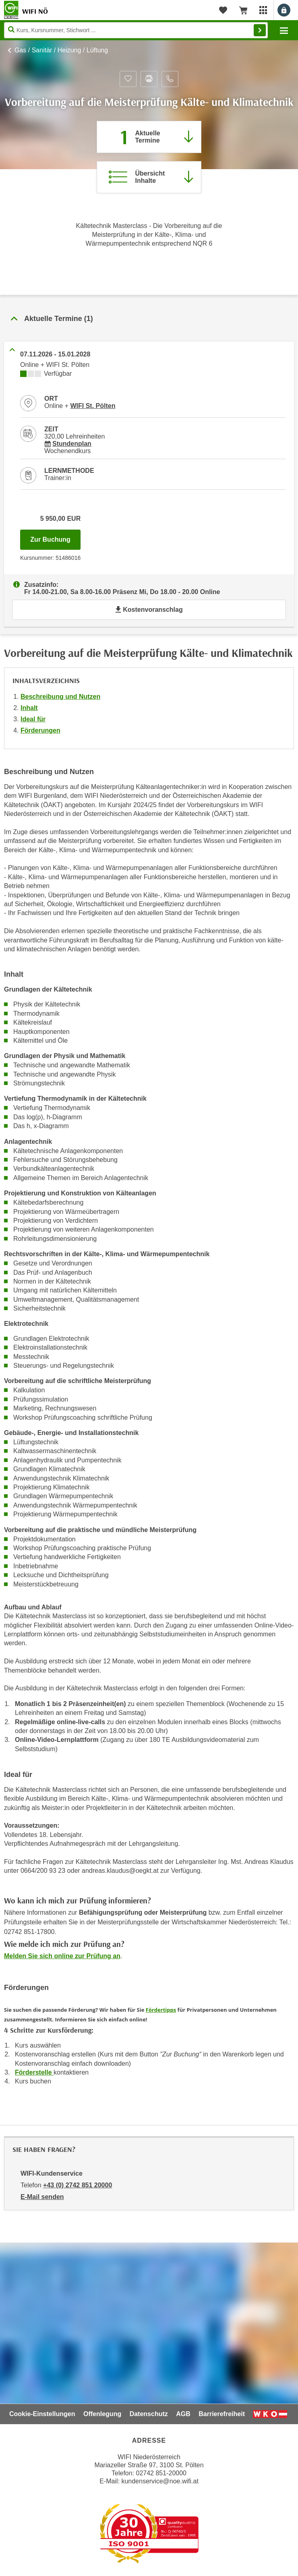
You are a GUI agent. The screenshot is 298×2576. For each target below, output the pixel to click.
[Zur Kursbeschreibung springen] (149, 177)
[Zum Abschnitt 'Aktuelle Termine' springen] (149, 137)
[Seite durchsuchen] (136, 30)
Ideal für (33, 719)
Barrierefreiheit (222, 2413)
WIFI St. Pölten (92, 405)
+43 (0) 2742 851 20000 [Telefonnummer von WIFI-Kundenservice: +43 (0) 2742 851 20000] (77, 2185)
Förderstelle (34, 2072)
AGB (183, 2413)
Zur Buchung (55, 537)
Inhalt (29, 707)
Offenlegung (102, 2413)
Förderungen (40, 730)
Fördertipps (161, 2009)
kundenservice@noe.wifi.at (159, 2481)
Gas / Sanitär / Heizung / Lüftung (61, 50)
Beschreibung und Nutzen (60, 696)
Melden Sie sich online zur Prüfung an (62, 1956)
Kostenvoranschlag (148, 609)
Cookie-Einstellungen (42, 2413)
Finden (260, 30)
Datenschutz (149, 2413)
